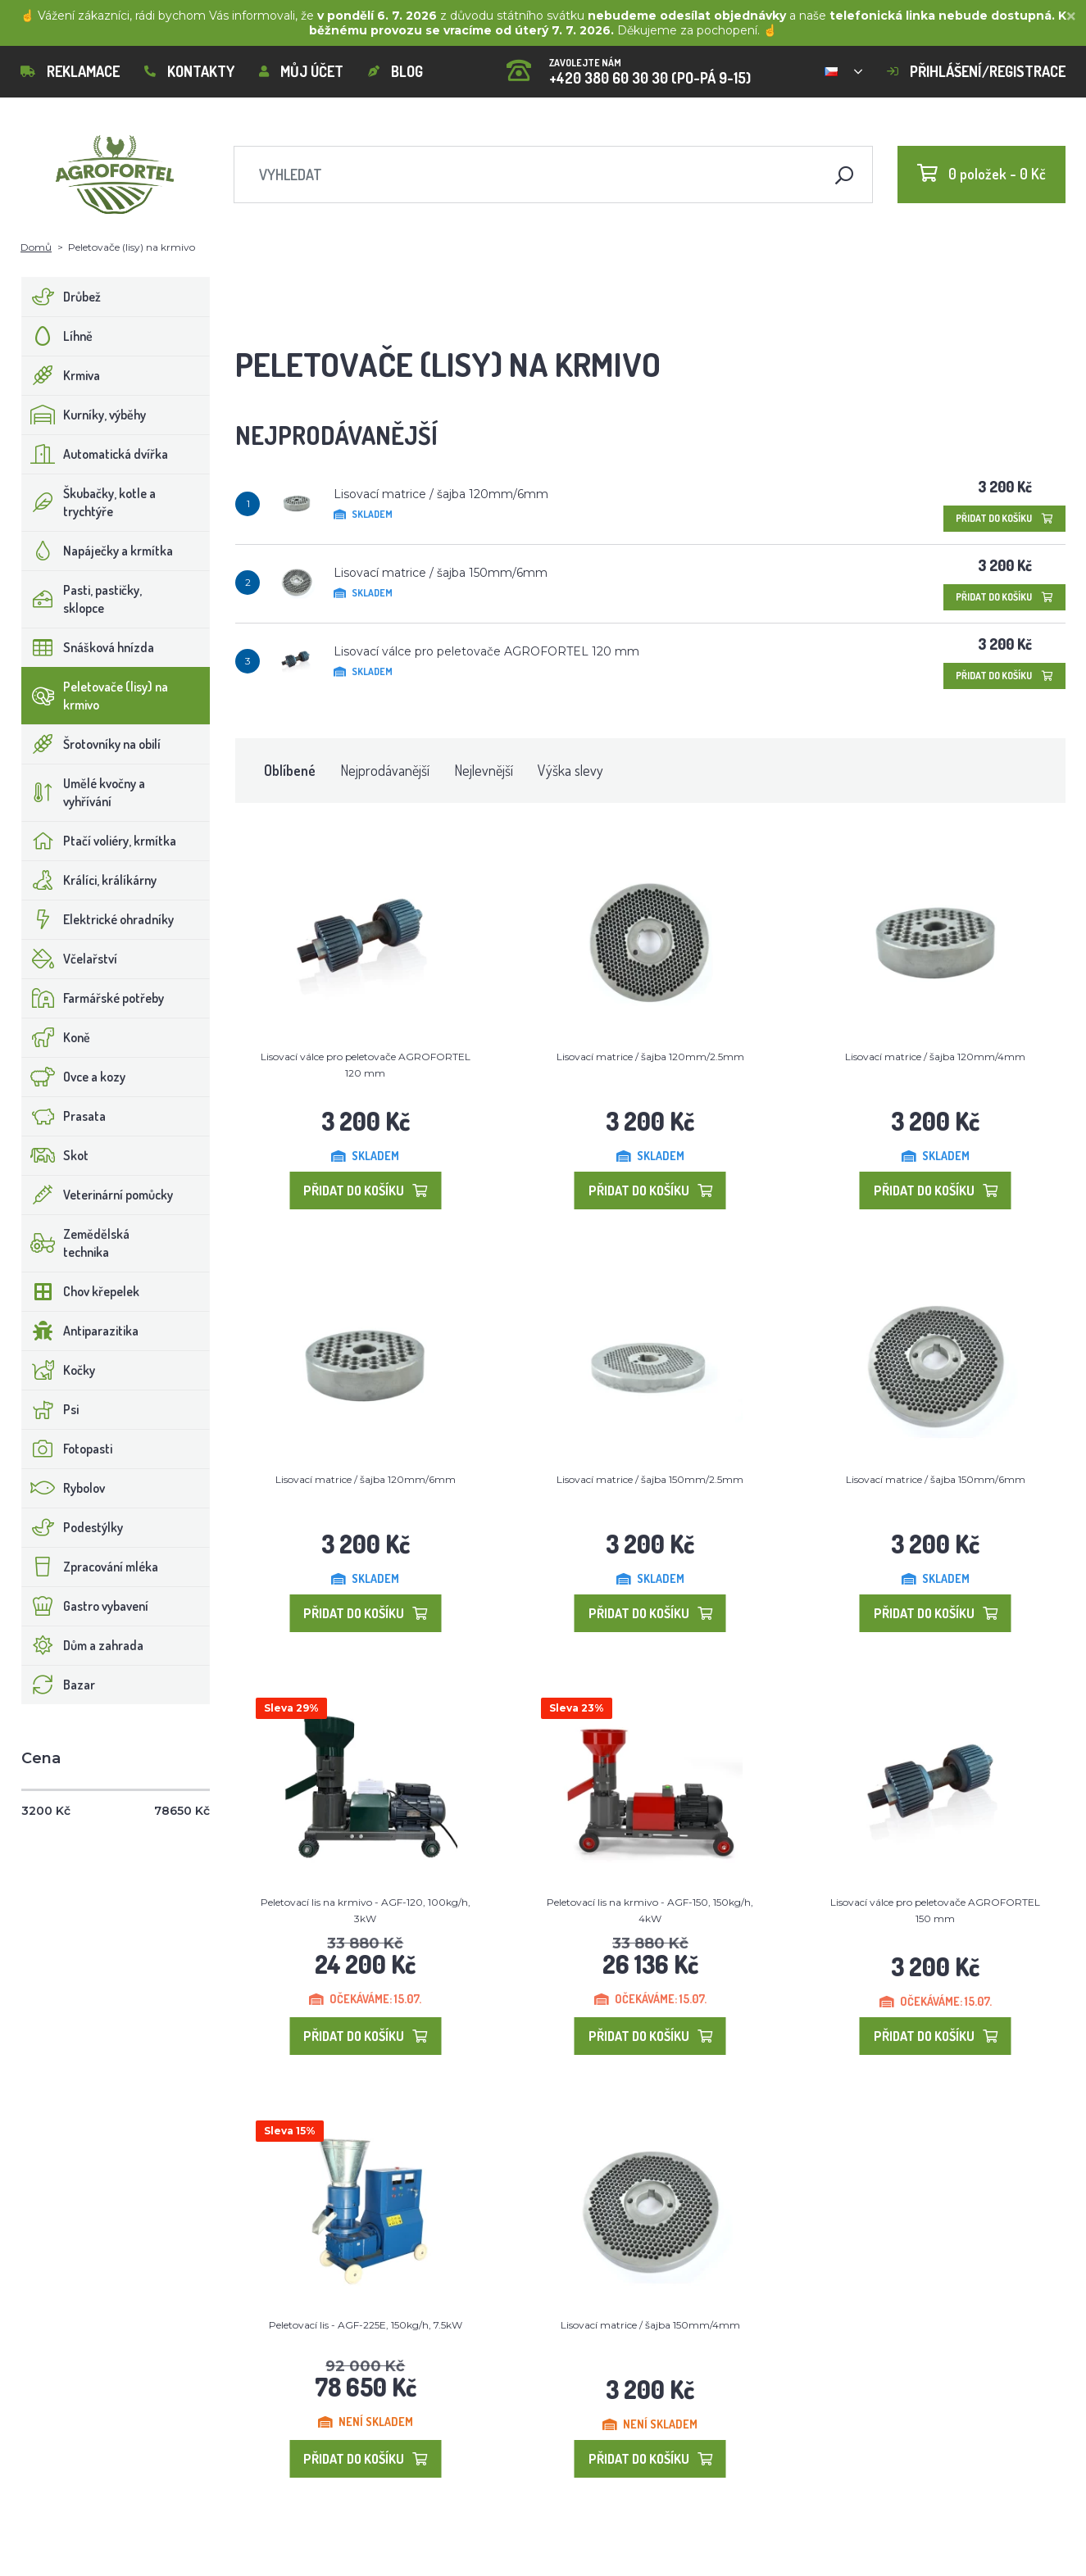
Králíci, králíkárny (89, 880)
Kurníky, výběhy (84, 415)
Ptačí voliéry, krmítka (99, 841)
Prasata (64, 1116)
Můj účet (301, 71)
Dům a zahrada (82, 1645)
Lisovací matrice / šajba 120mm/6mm (441, 494)
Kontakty (189, 71)
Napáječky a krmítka (97, 551)
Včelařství (69, 959)
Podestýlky (72, 1527)
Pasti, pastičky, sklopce (82, 599)
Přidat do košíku (1004, 518)
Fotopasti (67, 1449)
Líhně (57, 336)
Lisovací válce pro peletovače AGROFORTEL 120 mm (486, 651)
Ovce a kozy (73, 1077)
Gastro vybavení (85, 1606)
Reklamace (70, 71)
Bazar (58, 1685)
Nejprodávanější (384, 770)
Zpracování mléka (90, 1567)
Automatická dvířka (95, 454)
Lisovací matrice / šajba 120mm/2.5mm (650, 1056)
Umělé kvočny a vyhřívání (83, 792)
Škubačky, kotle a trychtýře (89, 502)
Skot (55, 1155)
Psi (50, 1409)
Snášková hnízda (88, 647)
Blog (395, 71)
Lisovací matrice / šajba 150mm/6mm (441, 572)
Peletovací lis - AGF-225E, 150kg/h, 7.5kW (365, 2325)
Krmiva (61, 375)
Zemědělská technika (76, 1243)
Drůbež (61, 297)
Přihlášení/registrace (976, 71)
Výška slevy (570, 770)
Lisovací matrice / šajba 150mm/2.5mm (650, 1479)
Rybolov (63, 1488)
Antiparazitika (80, 1331)
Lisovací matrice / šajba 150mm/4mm (650, 2325)
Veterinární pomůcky (97, 1195)
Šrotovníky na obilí (91, 744)
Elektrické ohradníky (98, 919)
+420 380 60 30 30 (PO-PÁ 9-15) (629, 66)
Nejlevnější (483, 770)
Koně (56, 1037)
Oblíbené (290, 770)
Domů (36, 247)
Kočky (58, 1370)
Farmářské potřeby (93, 998)
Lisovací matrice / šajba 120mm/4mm (935, 1056)
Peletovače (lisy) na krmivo (95, 695)
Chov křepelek (80, 1291)
